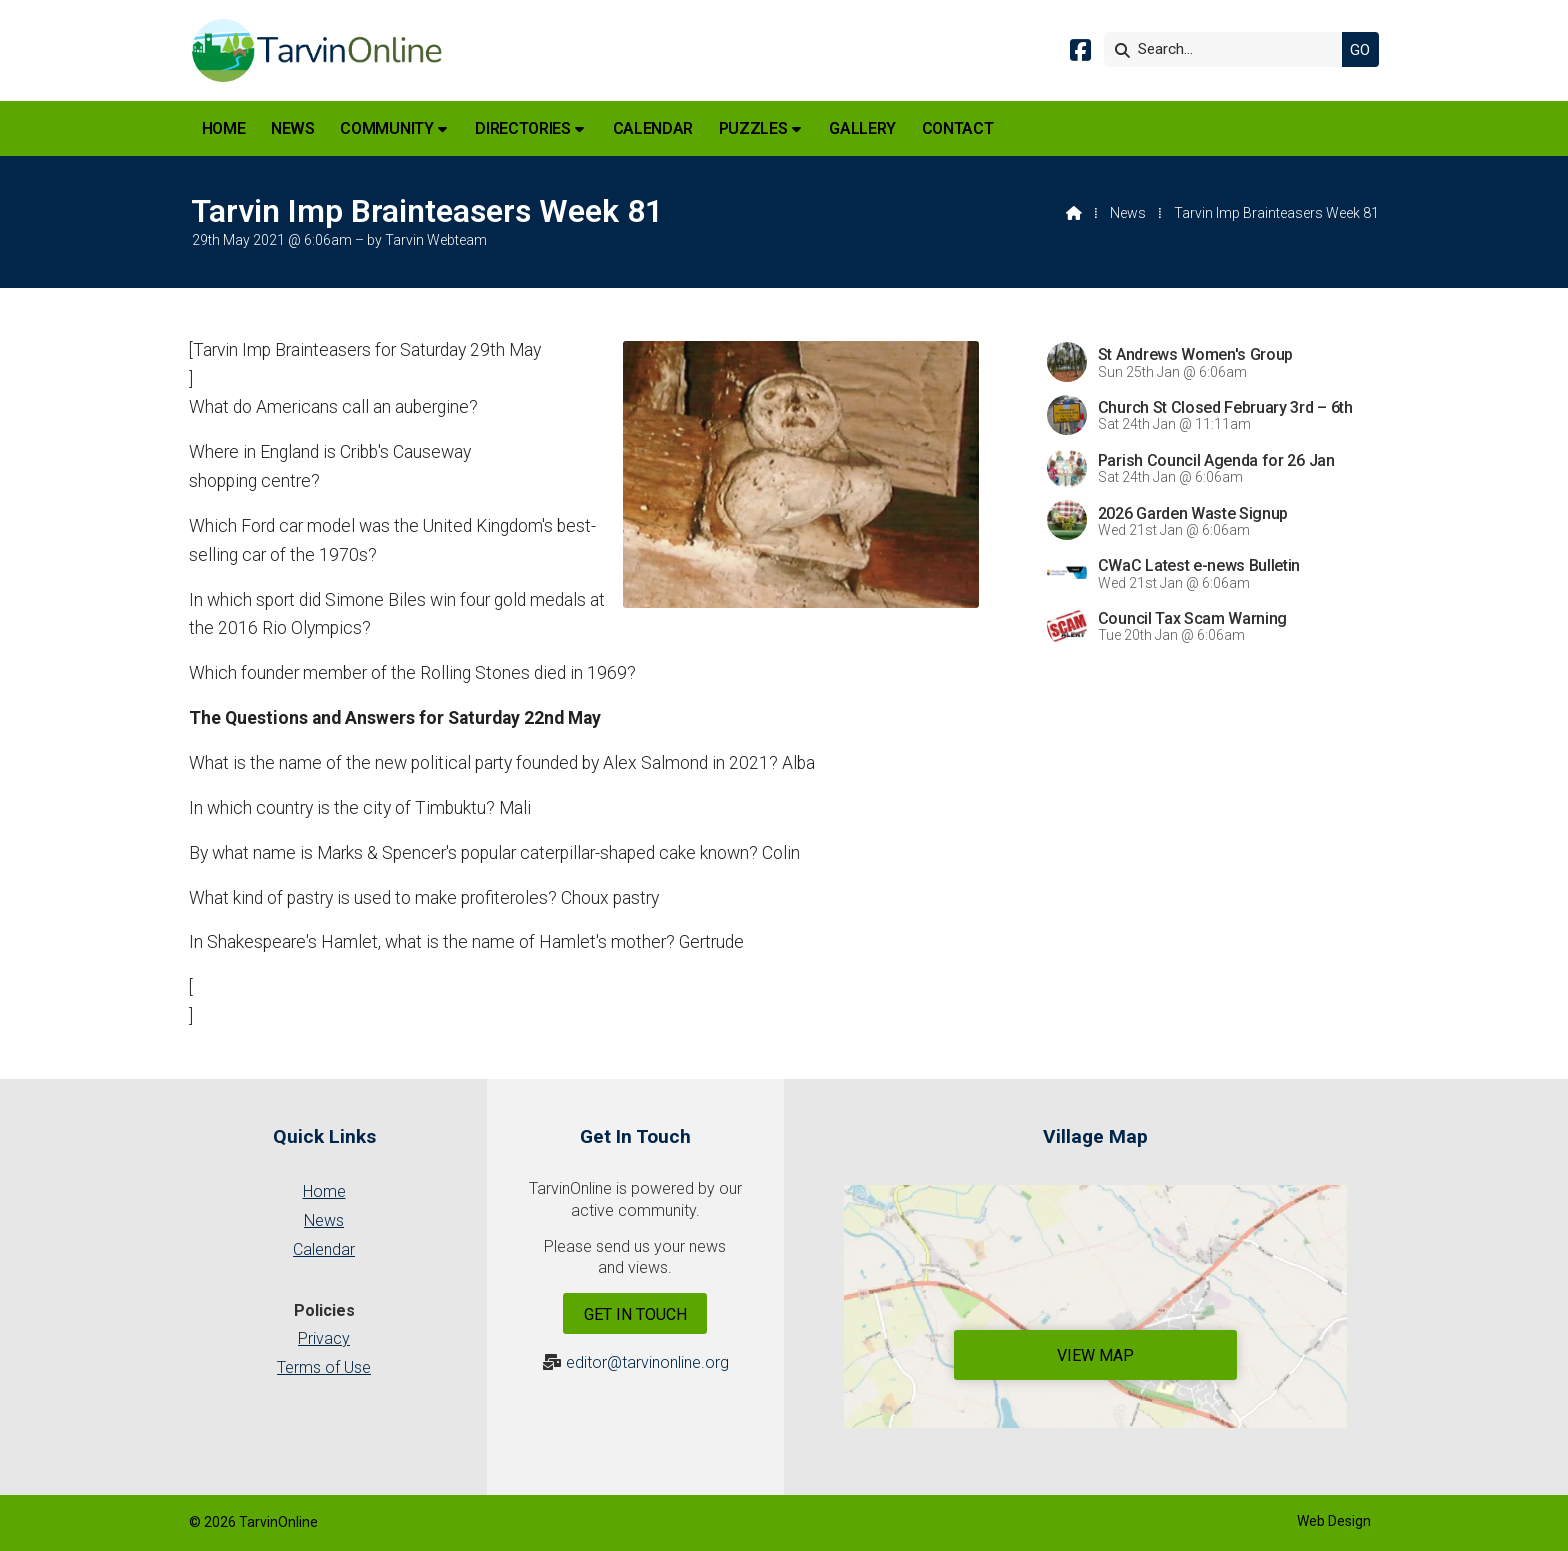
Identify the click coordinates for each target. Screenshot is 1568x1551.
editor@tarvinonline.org (647, 1362)
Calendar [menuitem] (653, 128)
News (1128, 213)
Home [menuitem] (224, 128)
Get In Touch (635, 1314)
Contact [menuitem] (958, 128)
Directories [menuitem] (522, 128)
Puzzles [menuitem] (753, 128)
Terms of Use (324, 1367)
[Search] (1228, 49)
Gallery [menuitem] (862, 128)
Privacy (324, 1338)
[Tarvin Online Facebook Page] (1080, 53)
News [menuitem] (293, 128)
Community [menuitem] (386, 128)
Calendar (324, 1249)
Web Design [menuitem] (1334, 1521)
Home (324, 1191)
